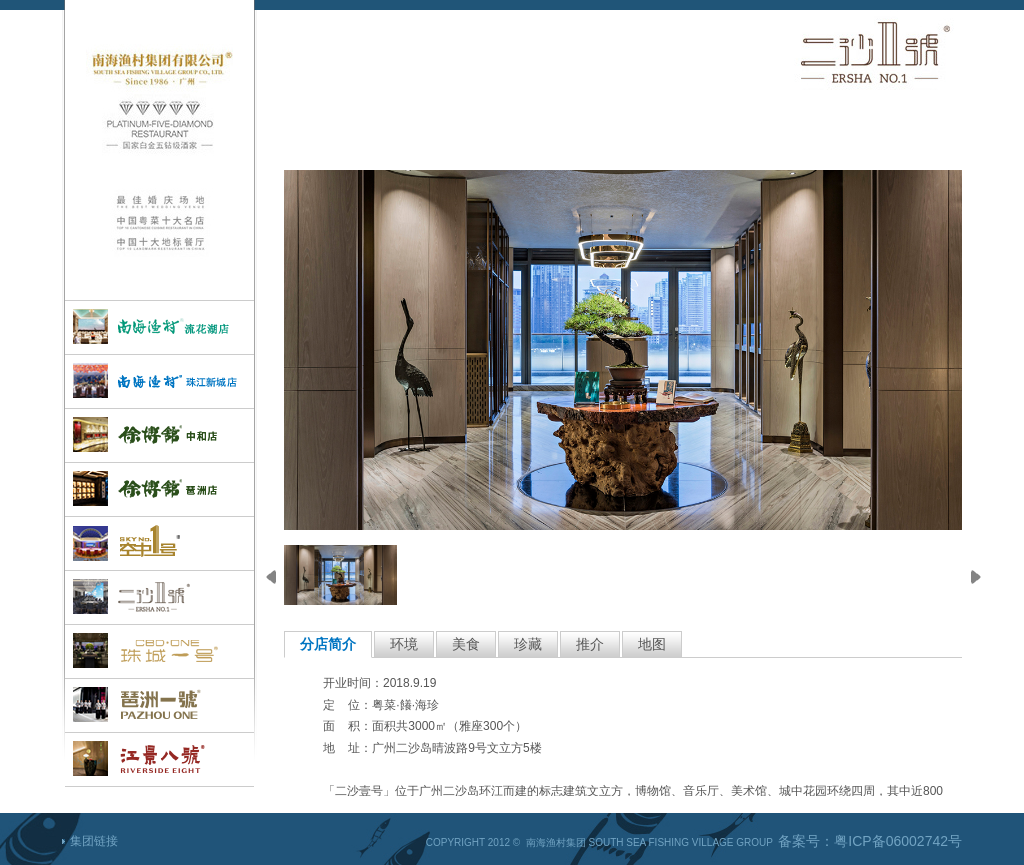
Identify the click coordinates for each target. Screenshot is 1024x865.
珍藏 (528, 644)
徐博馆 (159, 435)
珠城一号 (159, 651)
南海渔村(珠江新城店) (159, 381)
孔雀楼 (159, 327)
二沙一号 (159, 597)
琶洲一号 (159, 705)
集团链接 (94, 841)
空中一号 (159, 543)
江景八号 (159, 759)
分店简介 (328, 644)
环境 (404, 644)
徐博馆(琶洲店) (159, 489)
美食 (466, 644)
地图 (652, 644)
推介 (590, 644)
